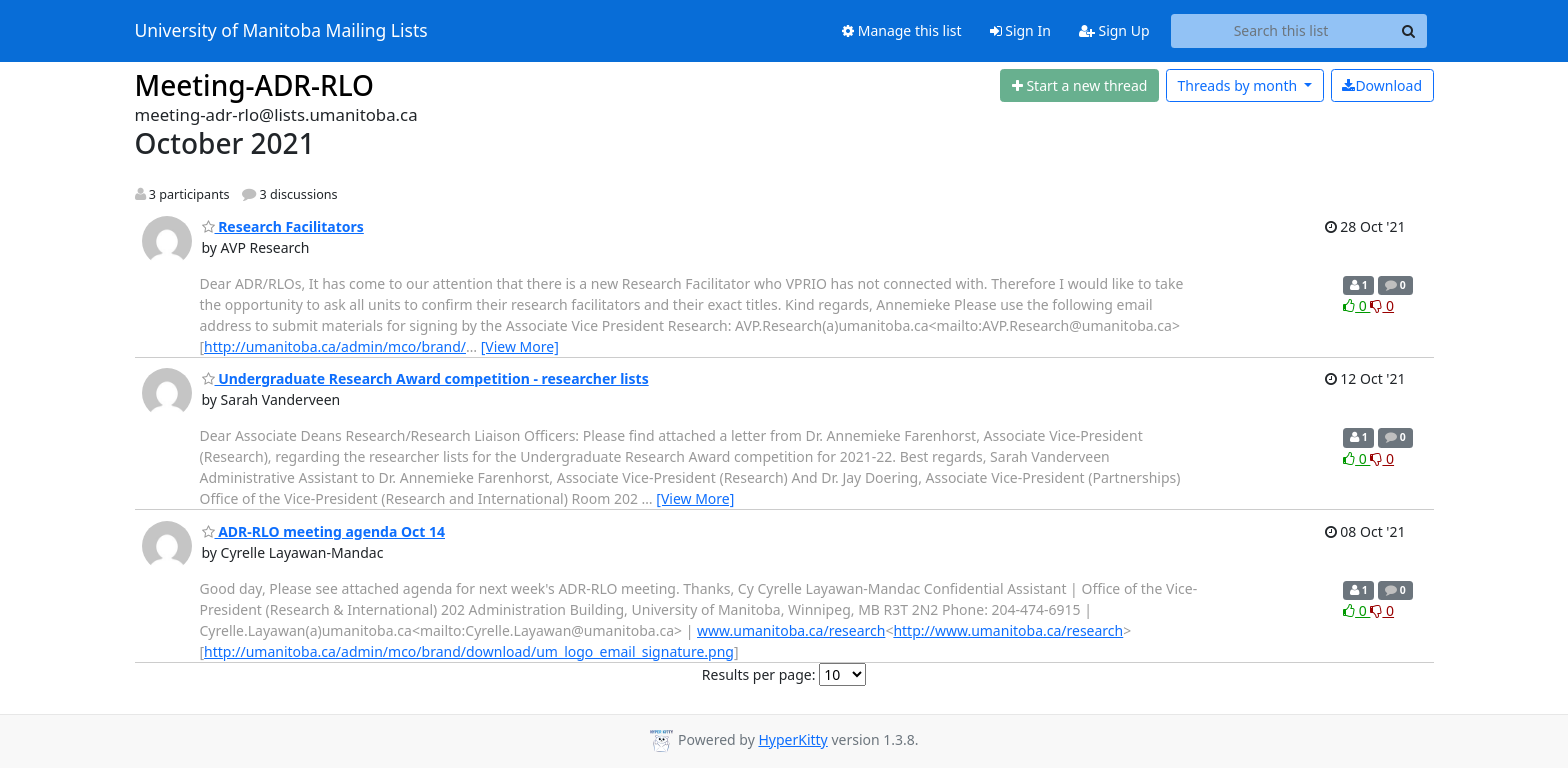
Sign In (1020, 30)
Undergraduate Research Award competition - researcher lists (425, 378)
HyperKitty (792, 739)
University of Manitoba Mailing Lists (281, 31)
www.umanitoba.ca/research (791, 630)
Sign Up (1114, 30)
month (1238, 85)
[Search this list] (1281, 31)
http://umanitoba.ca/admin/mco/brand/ (335, 346)
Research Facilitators (283, 226)
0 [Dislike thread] (1382, 305)
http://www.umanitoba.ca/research (1008, 630)
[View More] (520, 346)
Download (1382, 85)
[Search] (1409, 31)
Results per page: (759, 674)
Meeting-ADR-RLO (255, 85)
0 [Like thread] (1356, 305)
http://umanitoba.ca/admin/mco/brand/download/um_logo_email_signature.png (469, 651)
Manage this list (902, 30)
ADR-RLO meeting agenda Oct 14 (324, 531)
